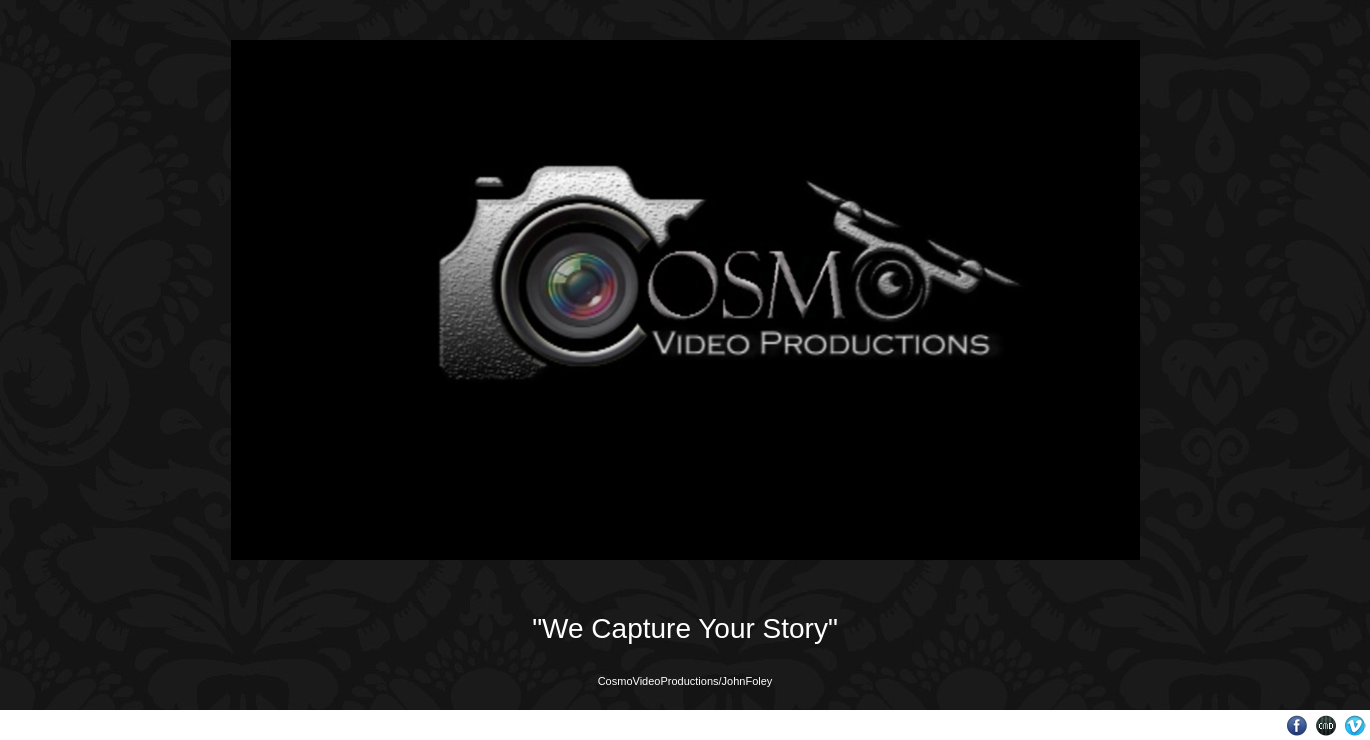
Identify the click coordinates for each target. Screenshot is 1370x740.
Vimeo (1355, 725)
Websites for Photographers (1326, 725)
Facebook (1297, 725)
